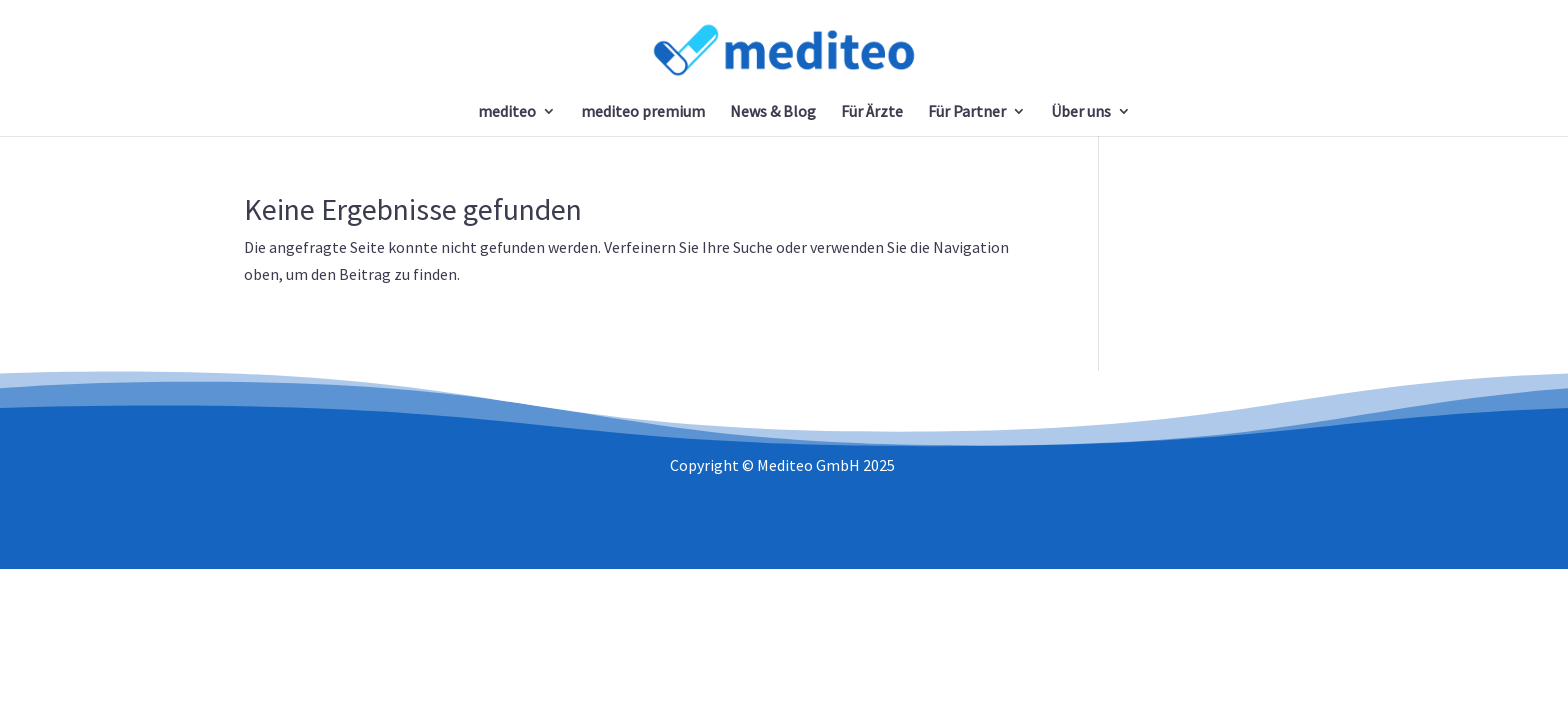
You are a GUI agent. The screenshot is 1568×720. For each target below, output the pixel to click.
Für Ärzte (872, 112)
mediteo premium (643, 112)
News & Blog (773, 112)
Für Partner (967, 112)
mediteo (507, 112)
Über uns (1081, 112)
